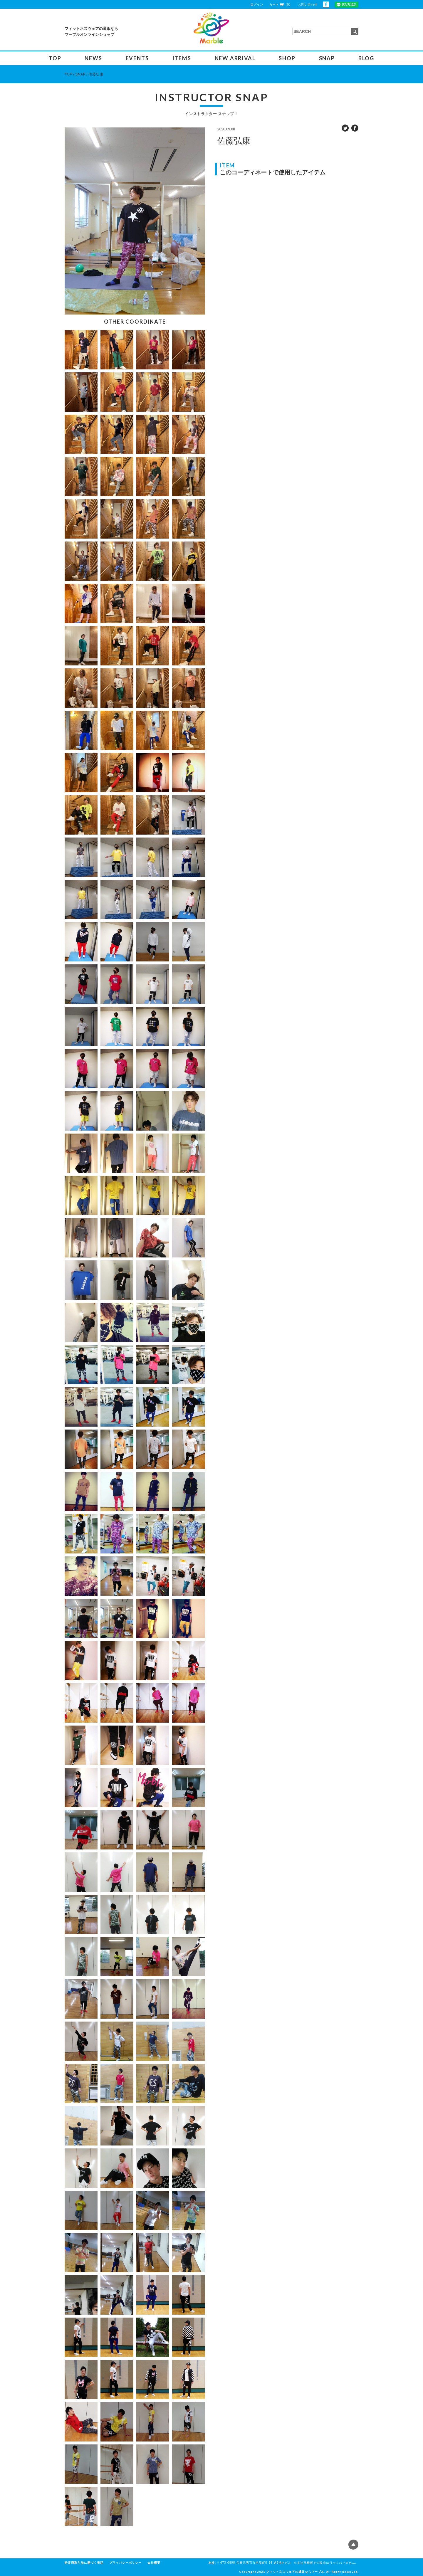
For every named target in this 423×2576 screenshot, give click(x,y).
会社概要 (153, 2562)
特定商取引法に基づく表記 (84, 2562)
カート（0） (280, 4)
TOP (55, 58)
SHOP (287, 58)
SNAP (327, 58)
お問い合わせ (307, 4)
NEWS (93, 58)
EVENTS (137, 58)
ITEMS (181, 58)
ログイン (256, 4)
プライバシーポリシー (125, 2562)
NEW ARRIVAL (235, 58)
